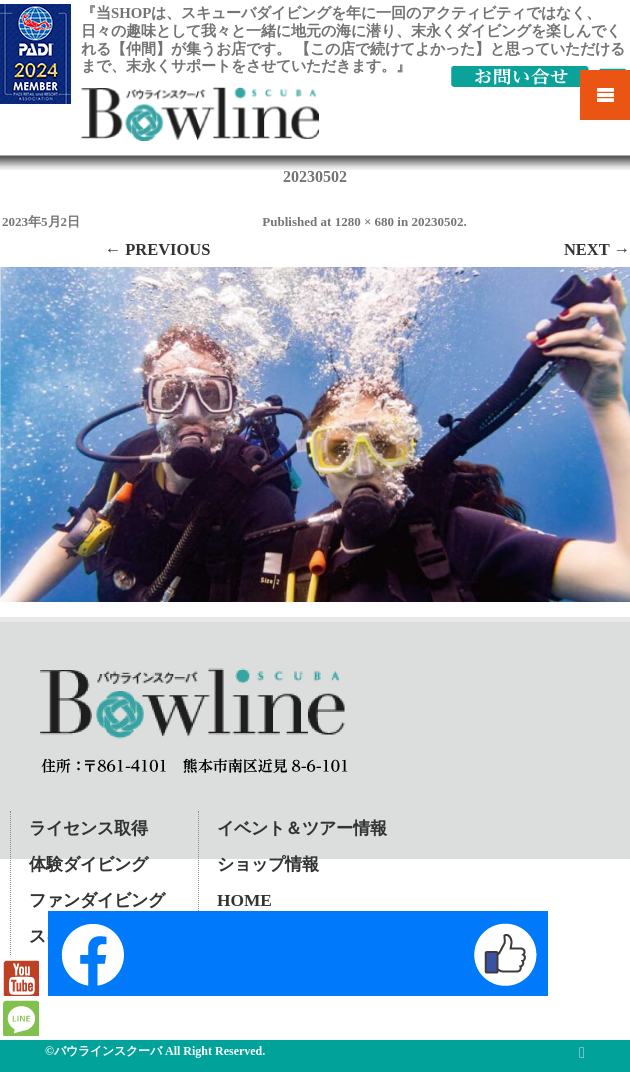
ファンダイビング (97, 900)
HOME (244, 900)
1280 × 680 (364, 221)
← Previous (158, 249)
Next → (597, 249)
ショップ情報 (268, 864)
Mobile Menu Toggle (605, 95)
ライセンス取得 (88, 828)
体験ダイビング (88, 864)
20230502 (437, 221)
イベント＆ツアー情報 (302, 828)
